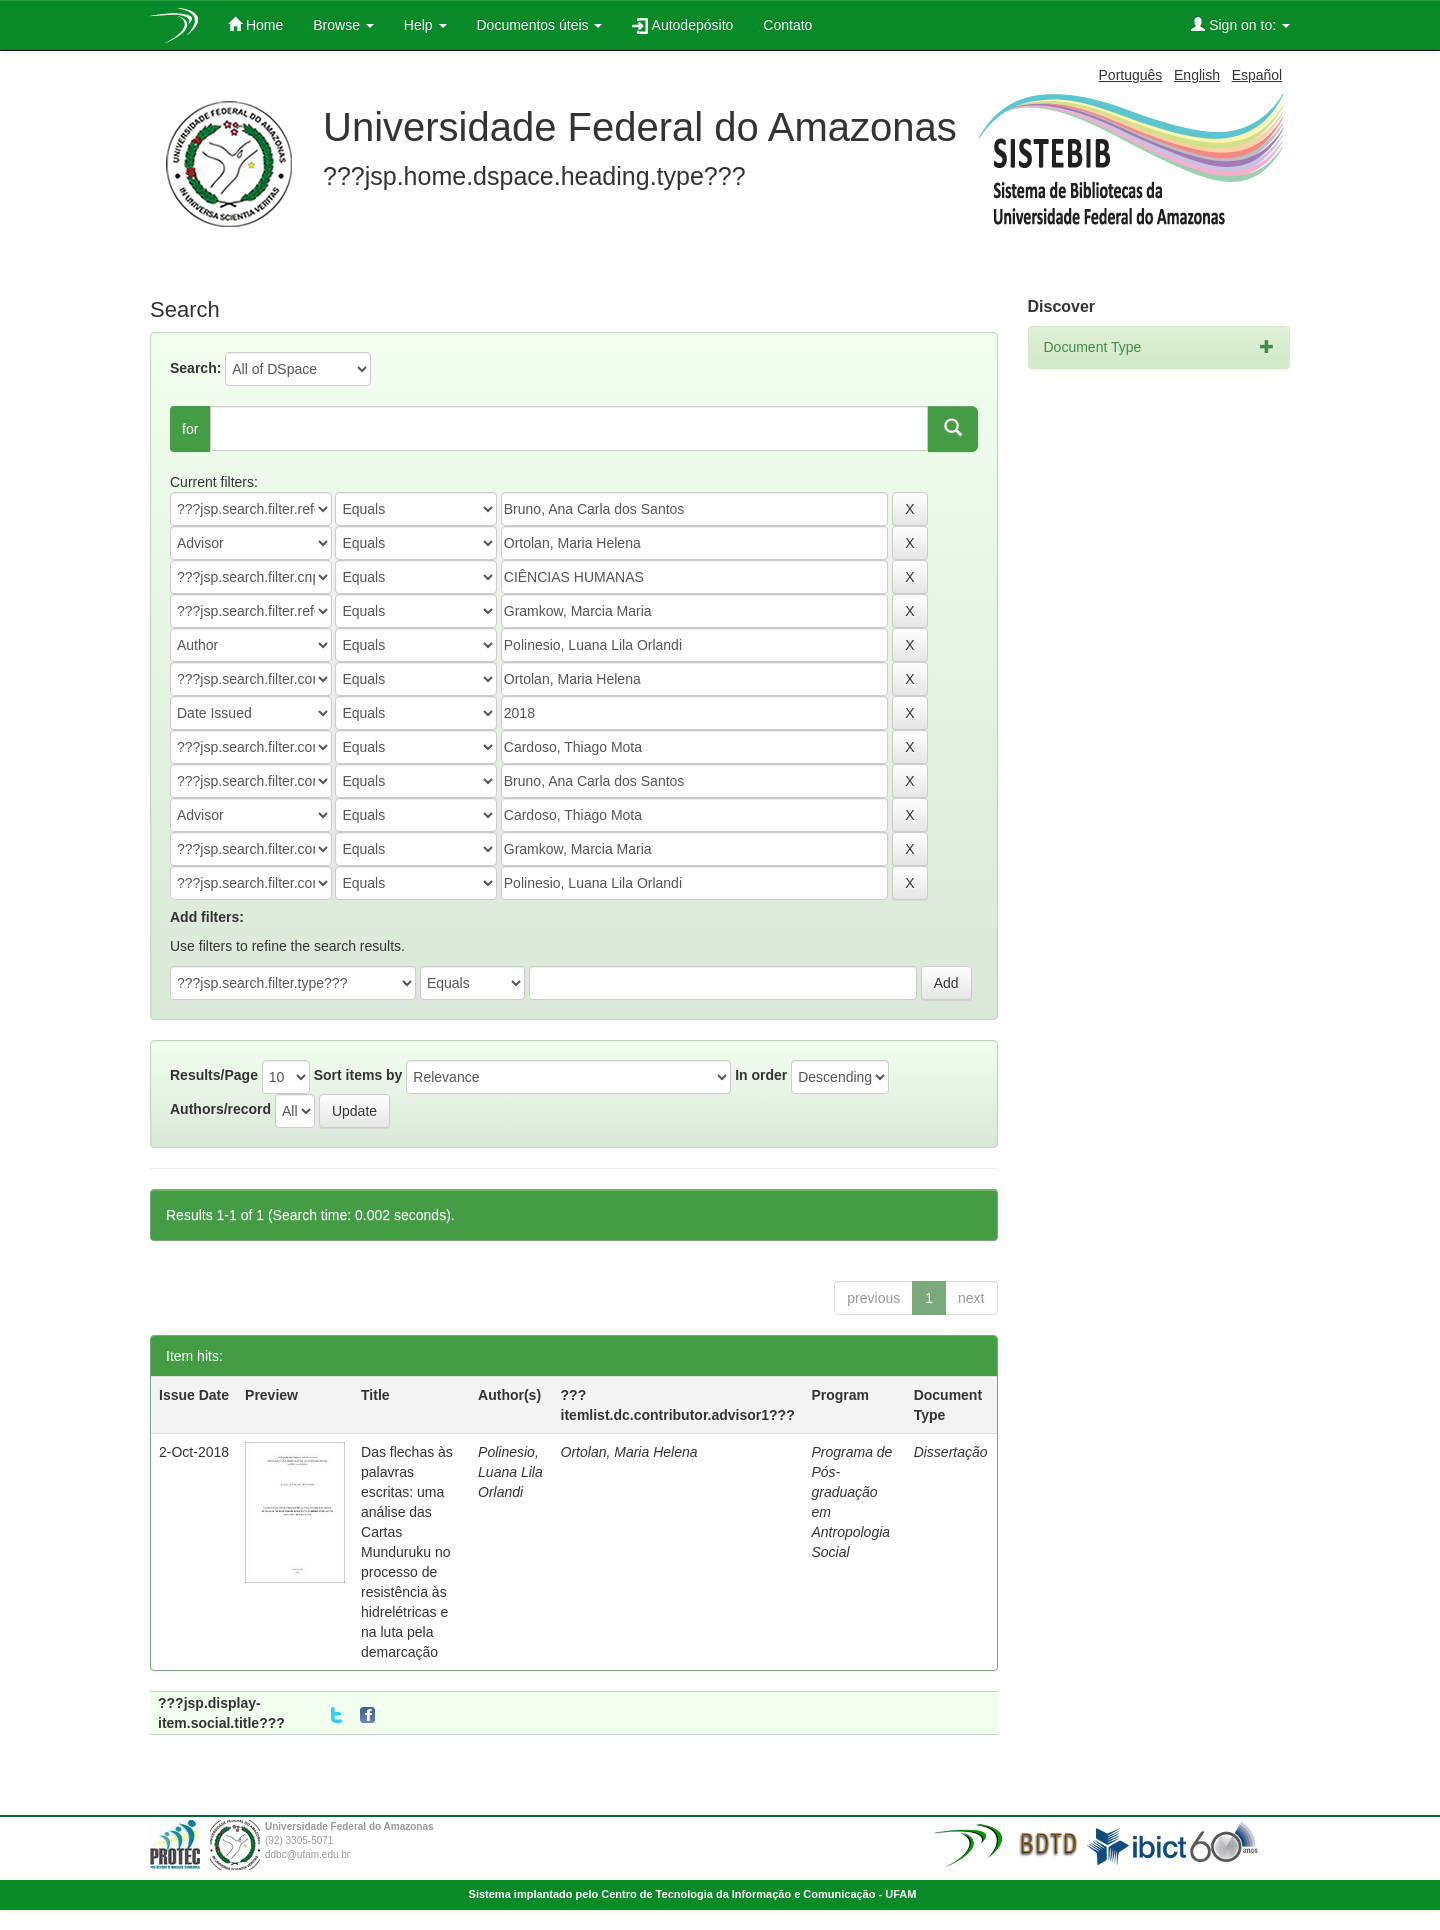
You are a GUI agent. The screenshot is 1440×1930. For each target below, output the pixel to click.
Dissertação (951, 1452)
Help (425, 25)
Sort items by (358, 1075)
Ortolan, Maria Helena (629, 1452)
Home (255, 24)
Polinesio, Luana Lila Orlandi (510, 1472)
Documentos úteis (540, 25)
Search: (195, 368)
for (190, 429)
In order (761, 1075)
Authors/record (220, 1109)
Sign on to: (1240, 24)
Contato (787, 25)
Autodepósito (682, 25)
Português (1131, 75)
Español (1257, 75)
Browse (343, 25)
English (1197, 75)
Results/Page (214, 1075)
